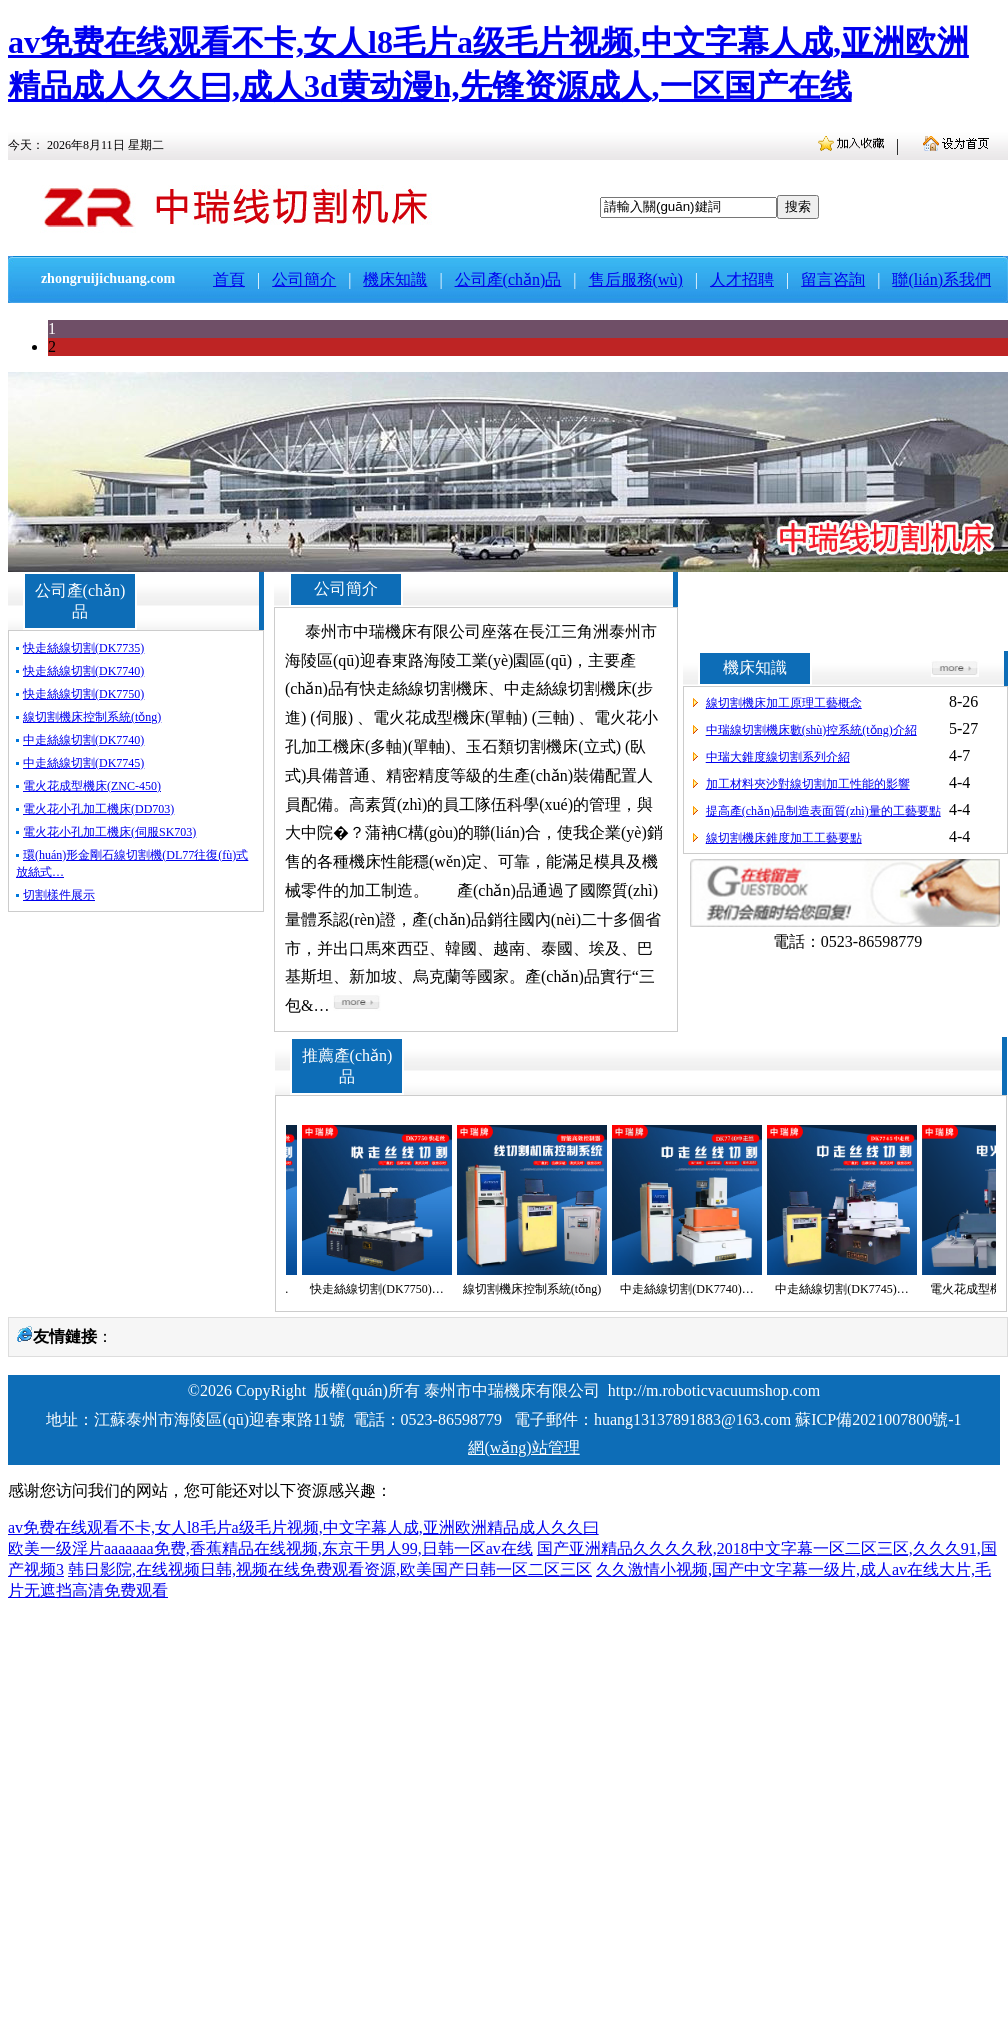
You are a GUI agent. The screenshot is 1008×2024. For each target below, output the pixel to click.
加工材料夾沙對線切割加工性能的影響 (808, 784)
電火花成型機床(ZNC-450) (92, 786)
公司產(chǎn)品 (508, 279)
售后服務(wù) (636, 279)
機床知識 (395, 279)
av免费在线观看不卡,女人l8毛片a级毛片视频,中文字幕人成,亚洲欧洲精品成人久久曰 (303, 1527)
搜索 (798, 206)
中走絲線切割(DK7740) (83, 740)
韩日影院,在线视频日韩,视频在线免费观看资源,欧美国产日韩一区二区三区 (330, 1569)
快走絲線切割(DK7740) (83, 671)
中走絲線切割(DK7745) (83, 763)
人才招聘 (742, 279)
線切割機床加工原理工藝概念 (784, 703)
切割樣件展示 (59, 895)
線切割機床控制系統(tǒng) (92, 717)
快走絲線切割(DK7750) (83, 694)
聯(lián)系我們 (941, 279)
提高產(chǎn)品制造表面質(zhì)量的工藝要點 (823, 811)
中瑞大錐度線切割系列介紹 (778, 757)
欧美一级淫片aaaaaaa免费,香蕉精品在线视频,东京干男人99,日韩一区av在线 (270, 1548)
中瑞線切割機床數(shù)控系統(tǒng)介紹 (811, 730)
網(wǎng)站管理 (523, 1447)
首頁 (229, 279)
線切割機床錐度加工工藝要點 (784, 838)
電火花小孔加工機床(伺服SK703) (109, 832)
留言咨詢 (833, 279)
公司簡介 (304, 279)
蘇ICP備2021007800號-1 (878, 1419)
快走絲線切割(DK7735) (83, 648)
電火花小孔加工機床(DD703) (98, 809)
